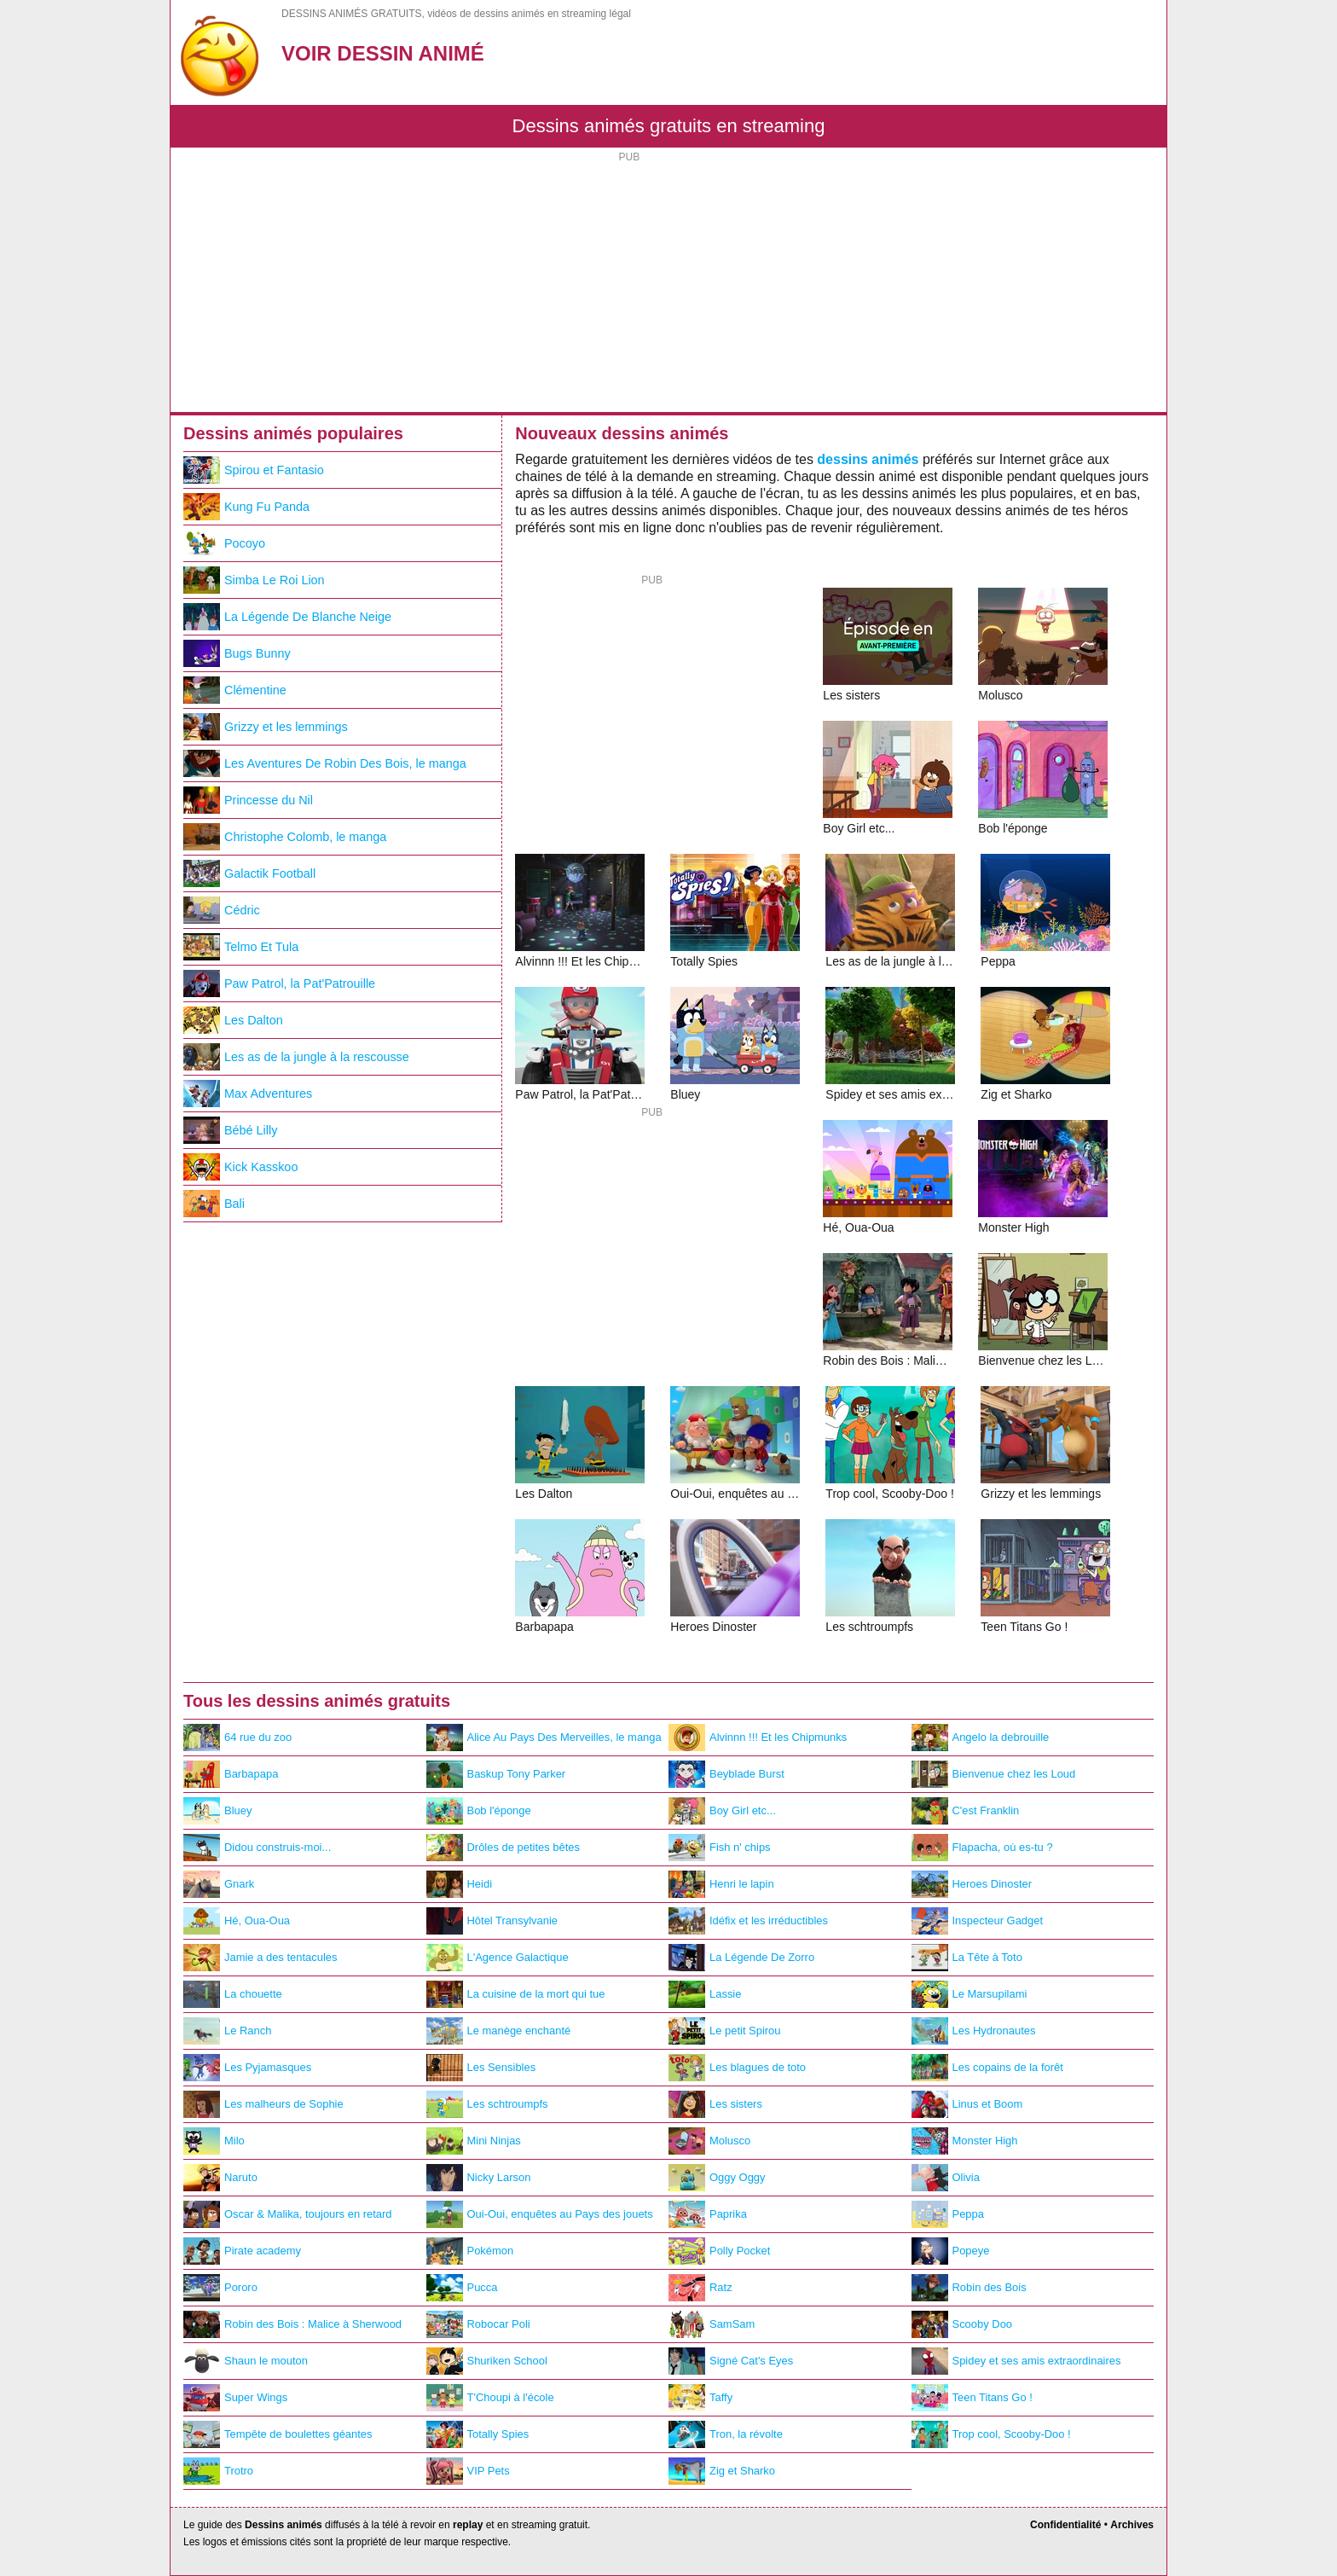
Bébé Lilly (230, 1130)
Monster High (965, 2141)
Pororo (220, 2287)
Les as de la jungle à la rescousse (296, 1056)
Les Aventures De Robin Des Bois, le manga (324, 763)
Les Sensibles (481, 2067)
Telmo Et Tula (240, 946)
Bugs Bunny (237, 653)
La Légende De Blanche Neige (287, 616)
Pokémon (470, 2251)
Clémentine (234, 690)
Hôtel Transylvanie (492, 1921)
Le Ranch (227, 2031)
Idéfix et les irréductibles (748, 1921)
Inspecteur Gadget (978, 1921)
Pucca (462, 2287)
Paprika (707, 2214)
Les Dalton (233, 1020)
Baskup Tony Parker (496, 1774)
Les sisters (715, 2104)
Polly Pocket (719, 2251)
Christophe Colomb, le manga (284, 836)
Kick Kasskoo (240, 1167)
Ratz (700, 2287)
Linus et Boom (967, 2104)
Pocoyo (224, 543)
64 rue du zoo (237, 1737)
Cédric (221, 910)
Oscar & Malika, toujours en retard (287, 2214)
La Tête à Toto (967, 1957)
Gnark (218, 1884)
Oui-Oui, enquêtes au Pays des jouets (539, 2214)
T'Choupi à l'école (490, 2397)
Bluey (217, 1811)
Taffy (700, 2397)
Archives (1132, 2525)
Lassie (704, 1994)
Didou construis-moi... (257, 1847)
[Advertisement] (668, 284)
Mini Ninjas (473, 2141)
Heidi (459, 1884)
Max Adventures (247, 1093)
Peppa (948, 2214)
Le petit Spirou (724, 2031)
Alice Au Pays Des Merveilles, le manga (544, 1737)
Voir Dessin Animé (382, 53)
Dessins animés (283, 2525)
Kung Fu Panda (246, 506)
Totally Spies (478, 2434)
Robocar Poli (478, 2324)
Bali (214, 1203)
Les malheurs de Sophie (263, 2104)
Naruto (220, 2177)
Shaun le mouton (245, 2361)
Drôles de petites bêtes (503, 1847)
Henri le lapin (721, 1884)
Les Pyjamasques (247, 2067)
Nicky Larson (478, 2177)
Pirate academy (242, 2251)
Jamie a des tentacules (260, 1957)
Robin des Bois (969, 2287)
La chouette (232, 1994)
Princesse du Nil (248, 800)
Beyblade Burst (726, 1774)
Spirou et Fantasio (253, 470)
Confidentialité (1065, 2525)
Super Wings (235, 2397)
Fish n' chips (719, 1847)
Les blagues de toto (737, 2067)
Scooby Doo (962, 2324)
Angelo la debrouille (981, 1737)
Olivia (946, 2177)
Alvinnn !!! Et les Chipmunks (757, 1737)
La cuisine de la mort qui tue (515, 1994)
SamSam (711, 2324)
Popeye (951, 2251)
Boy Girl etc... (722, 1811)
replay (468, 2525)
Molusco (709, 2141)
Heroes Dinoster (972, 1884)
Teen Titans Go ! (972, 2397)
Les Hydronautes (974, 2031)
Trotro (218, 2471)
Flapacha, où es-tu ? (982, 1847)
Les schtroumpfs (487, 2104)
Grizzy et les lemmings (265, 726)
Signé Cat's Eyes (730, 2361)
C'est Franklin (966, 1811)
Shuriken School (486, 2361)
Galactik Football (249, 873)
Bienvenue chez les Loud (994, 1774)
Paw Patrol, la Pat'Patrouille (279, 983)
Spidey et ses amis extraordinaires (1016, 2361)
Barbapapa (230, 1774)
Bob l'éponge (478, 1811)
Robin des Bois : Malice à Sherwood (292, 2324)
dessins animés (867, 459)
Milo (214, 2141)
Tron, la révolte (725, 2434)
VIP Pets (468, 2471)
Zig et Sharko (721, 2471)
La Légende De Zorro (741, 1957)
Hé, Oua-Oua (236, 1921)
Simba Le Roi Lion (254, 580)
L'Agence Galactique (497, 1957)
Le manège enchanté (498, 2031)
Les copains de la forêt (987, 2067)
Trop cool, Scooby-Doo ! (991, 2434)
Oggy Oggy (717, 2177)
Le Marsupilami (969, 1994)
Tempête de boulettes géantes (278, 2434)
